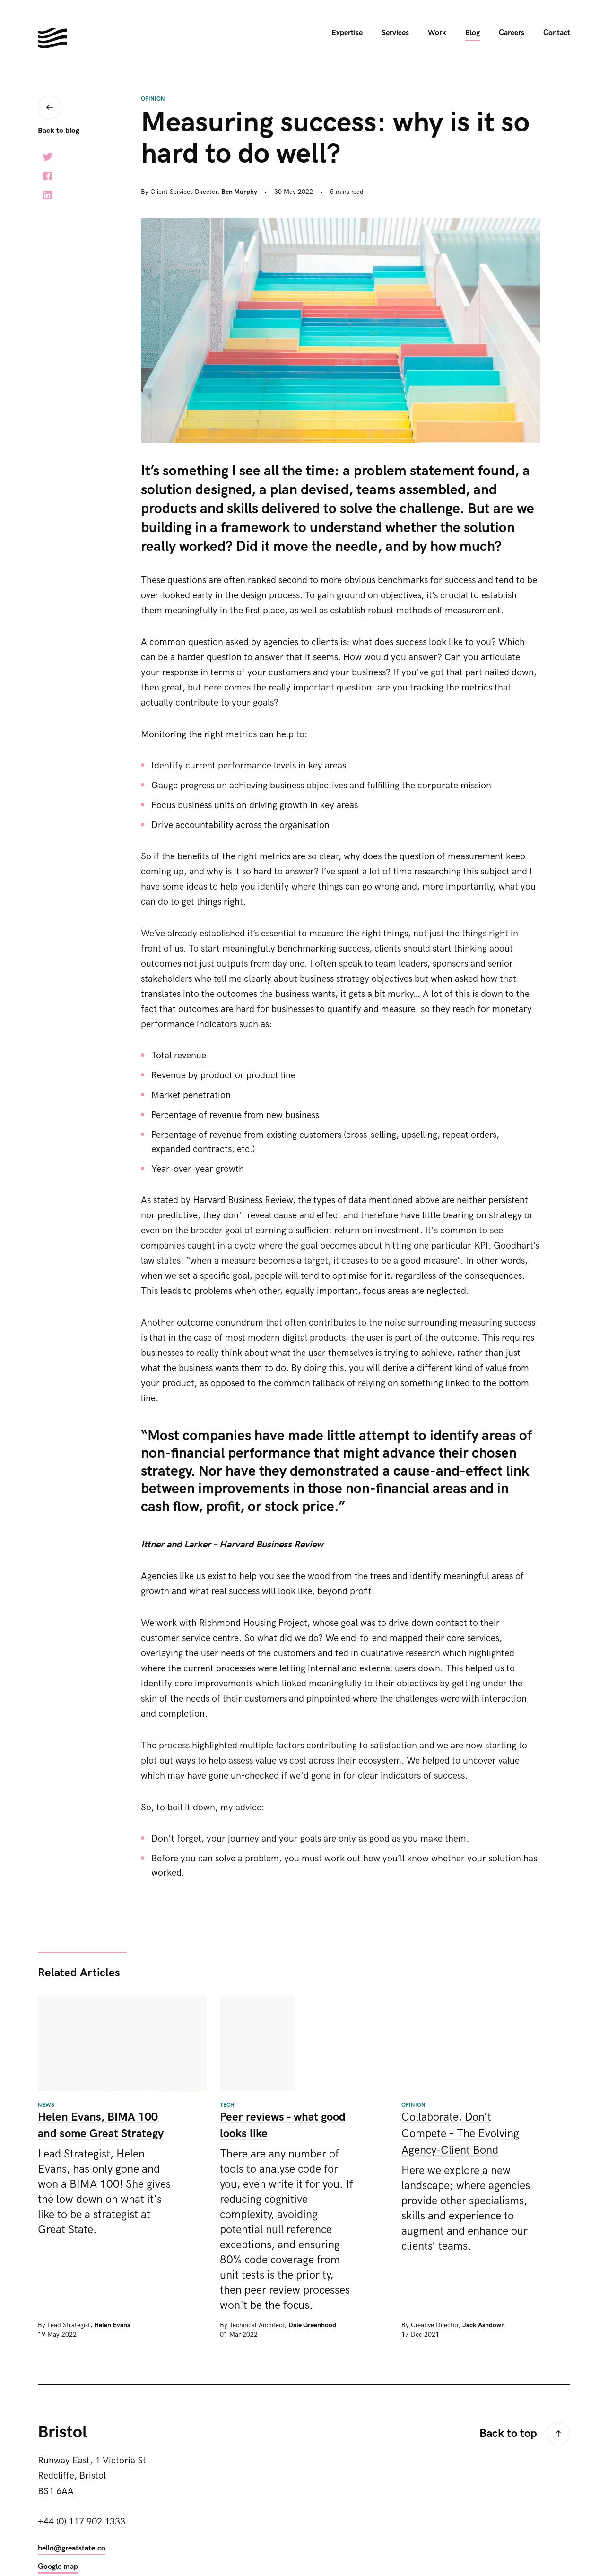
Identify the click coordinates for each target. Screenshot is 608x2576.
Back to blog (58, 130)
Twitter (47, 157)
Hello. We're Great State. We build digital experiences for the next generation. (52, 38)
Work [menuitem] (437, 32)
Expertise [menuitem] (347, 32)
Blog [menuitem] (472, 32)
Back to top (508, 2433)
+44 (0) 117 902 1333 (81, 2521)
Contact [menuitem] (556, 32)
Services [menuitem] (395, 32)
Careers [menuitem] (511, 32)
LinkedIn (47, 194)
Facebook (47, 175)
